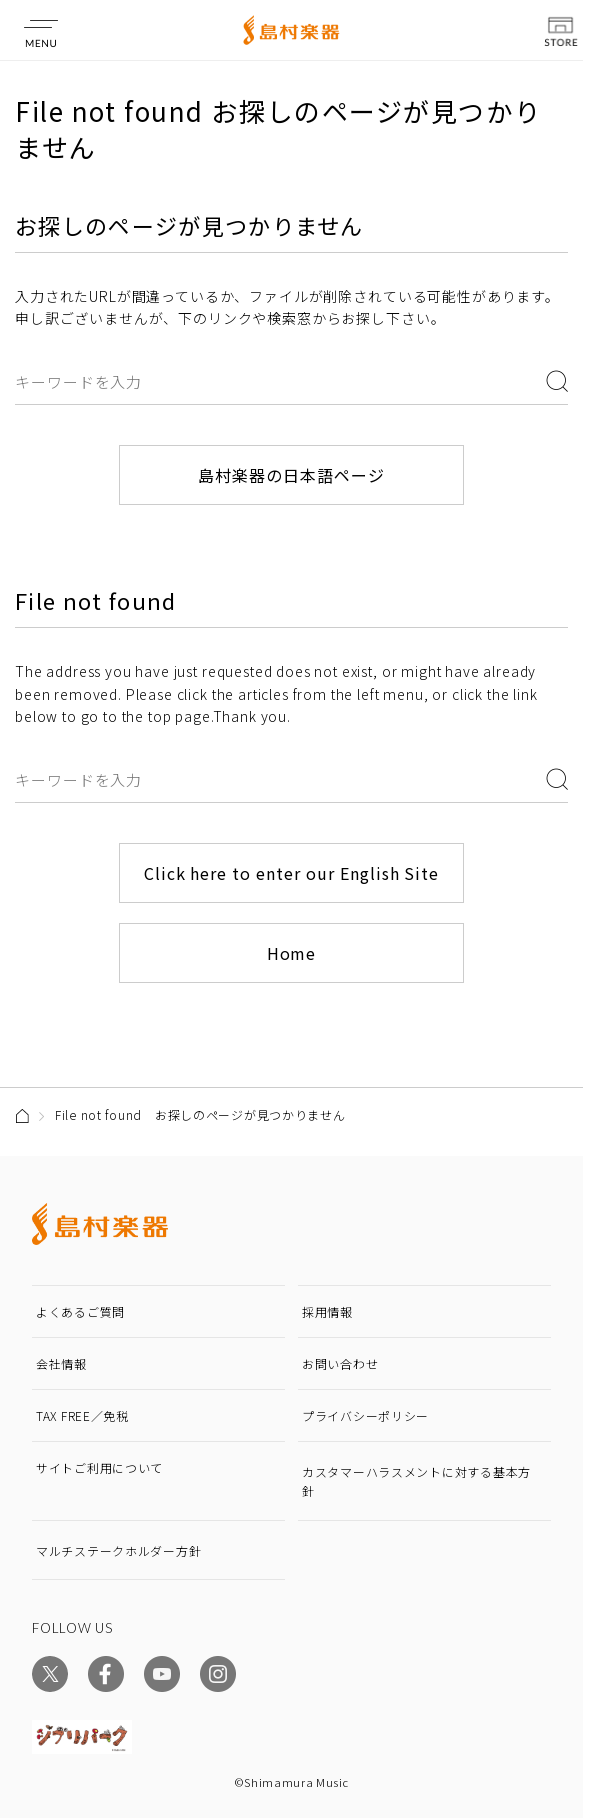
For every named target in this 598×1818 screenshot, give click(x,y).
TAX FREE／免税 (82, 1415)
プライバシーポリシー (365, 1415)
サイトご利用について (99, 1467)
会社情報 (61, 1363)
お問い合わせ (340, 1363)
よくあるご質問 (80, 1311)
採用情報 (327, 1311)
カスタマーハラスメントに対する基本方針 (416, 1481)
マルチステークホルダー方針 (118, 1550)
